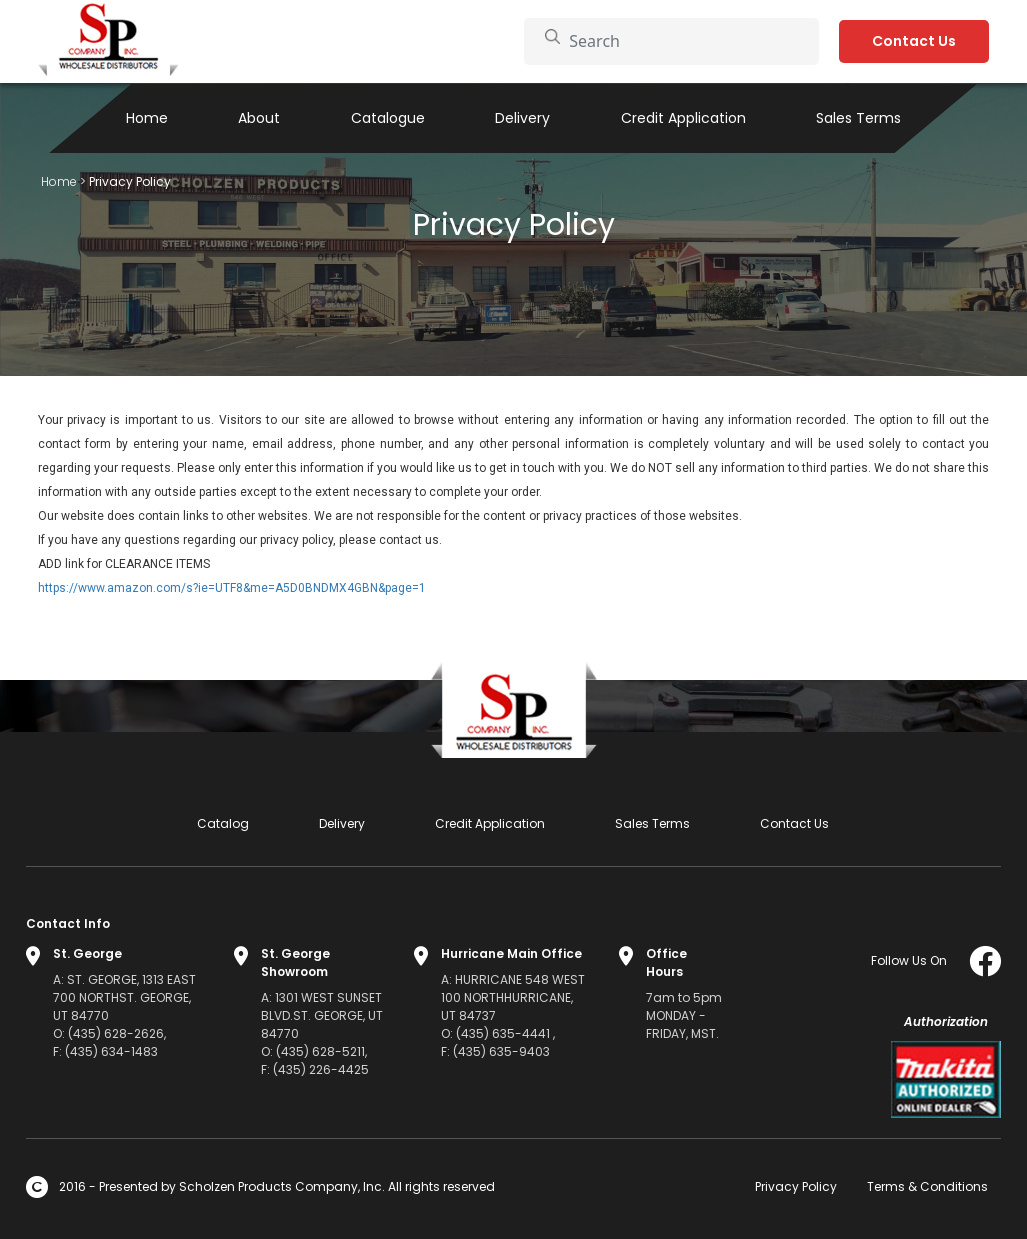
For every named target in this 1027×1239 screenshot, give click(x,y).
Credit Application (683, 118)
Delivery (522, 118)
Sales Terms (858, 118)
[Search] (683, 41)
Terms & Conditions (927, 1186)
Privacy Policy (796, 1186)
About (259, 118)
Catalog (223, 823)
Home (147, 118)
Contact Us (914, 41)
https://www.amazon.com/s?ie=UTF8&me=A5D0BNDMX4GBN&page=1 (232, 588)
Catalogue (388, 118)
